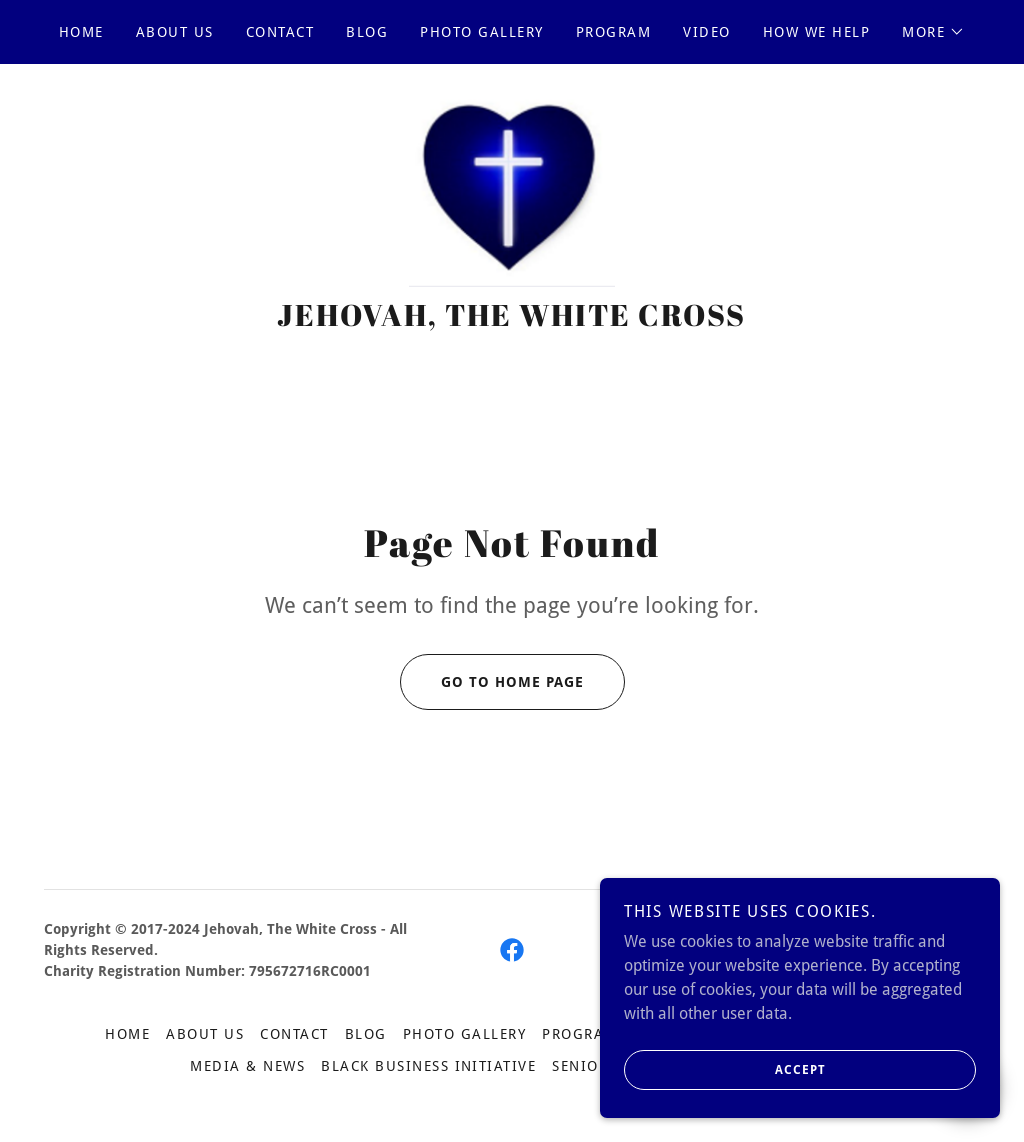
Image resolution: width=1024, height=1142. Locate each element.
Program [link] (614, 32)
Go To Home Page (492, 686)
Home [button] (127, 1038)
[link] (512, 192)
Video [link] (707, 32)
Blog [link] (367, 32)
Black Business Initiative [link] (428, 1070)
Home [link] (81, 32)
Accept (725, 1084)
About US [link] (175, 32)
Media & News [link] (247, 1070)
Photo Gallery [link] (481, 32)
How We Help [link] (816, 32)
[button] (933, 32)
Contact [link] (280, 32)
